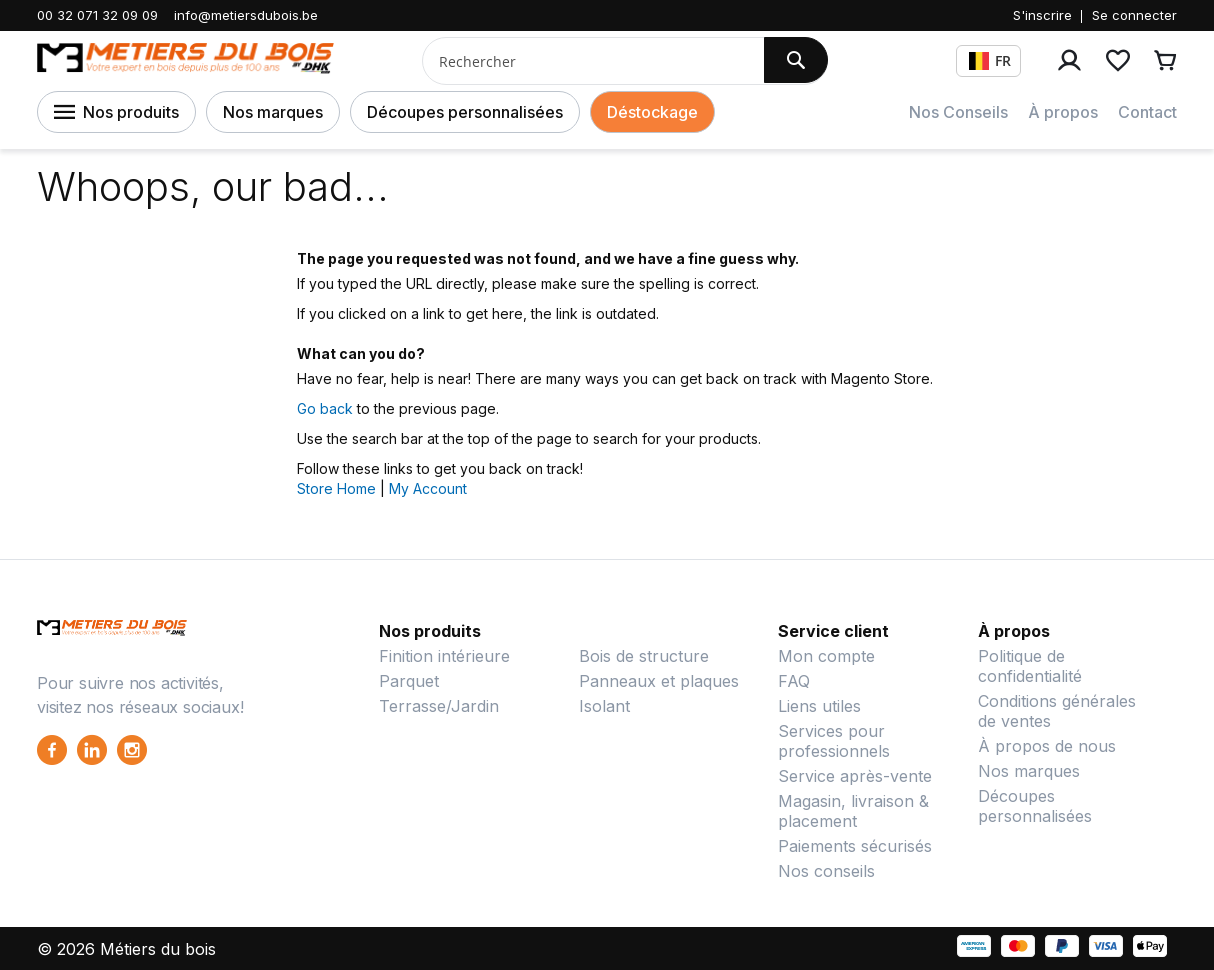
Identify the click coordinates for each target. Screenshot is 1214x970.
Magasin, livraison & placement (853, 811)
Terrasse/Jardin (439, 706)
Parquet (409, 681)
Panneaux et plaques (659, 681)
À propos (1063, 112)
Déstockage (652, 112)
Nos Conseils (958, 112)
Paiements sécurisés (855, 846)
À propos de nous (1047, 746)
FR (990, 60)
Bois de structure (644, 656)
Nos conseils (826, 871)
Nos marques (273, 112)
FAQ (794, 681)
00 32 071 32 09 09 (97, 15)
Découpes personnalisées (465, 112)
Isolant (604, 706)
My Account (428, 488)
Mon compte (826, 656)
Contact (1147, 112)
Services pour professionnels (834, 741)
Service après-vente (855, 776)
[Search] (796, 60)
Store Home (336, 488)
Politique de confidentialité (1030, 666)
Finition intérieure (444, 656)
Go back (325, 408)
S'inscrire (1042, 15)
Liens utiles (819, 706)
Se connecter (1134, 15)
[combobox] (585, 61)
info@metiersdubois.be (246, 15)
